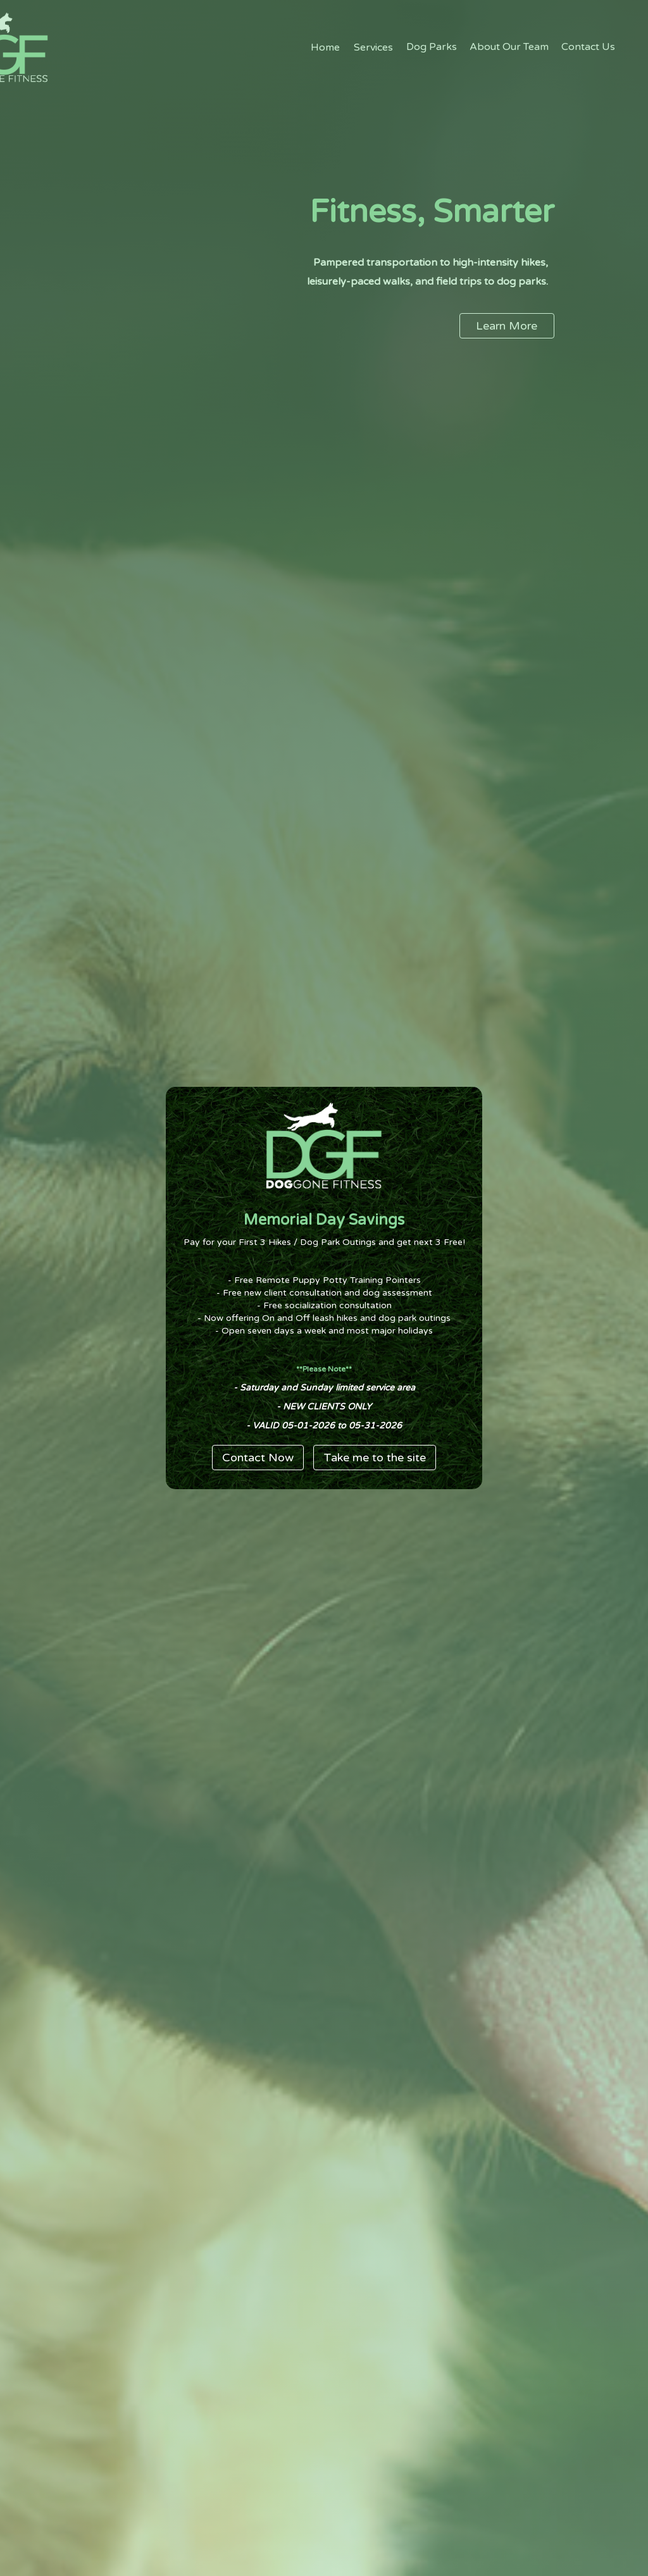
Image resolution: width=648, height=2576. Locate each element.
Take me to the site (374, 1457)
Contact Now (258, 1457)
